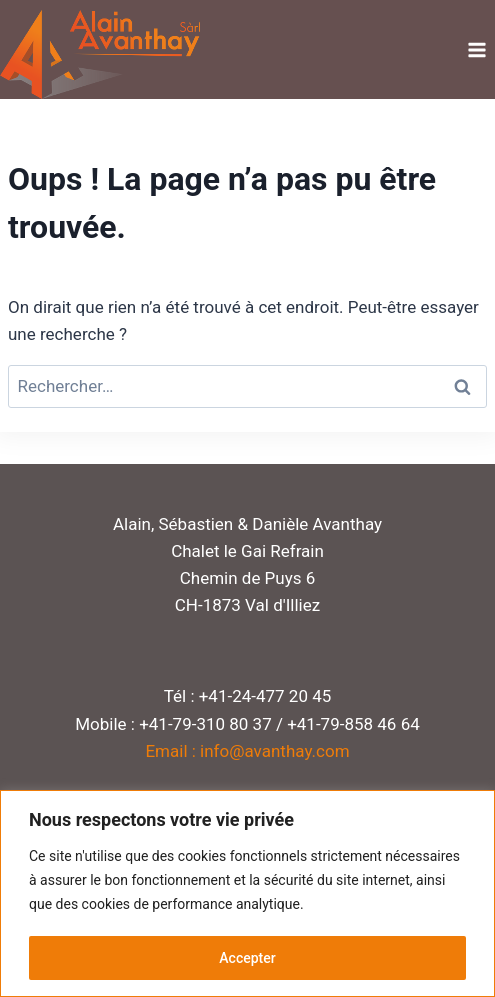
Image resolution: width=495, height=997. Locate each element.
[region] (247, 893)
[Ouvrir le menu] (476, 49)
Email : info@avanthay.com (247, 751)
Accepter (247, 958)
